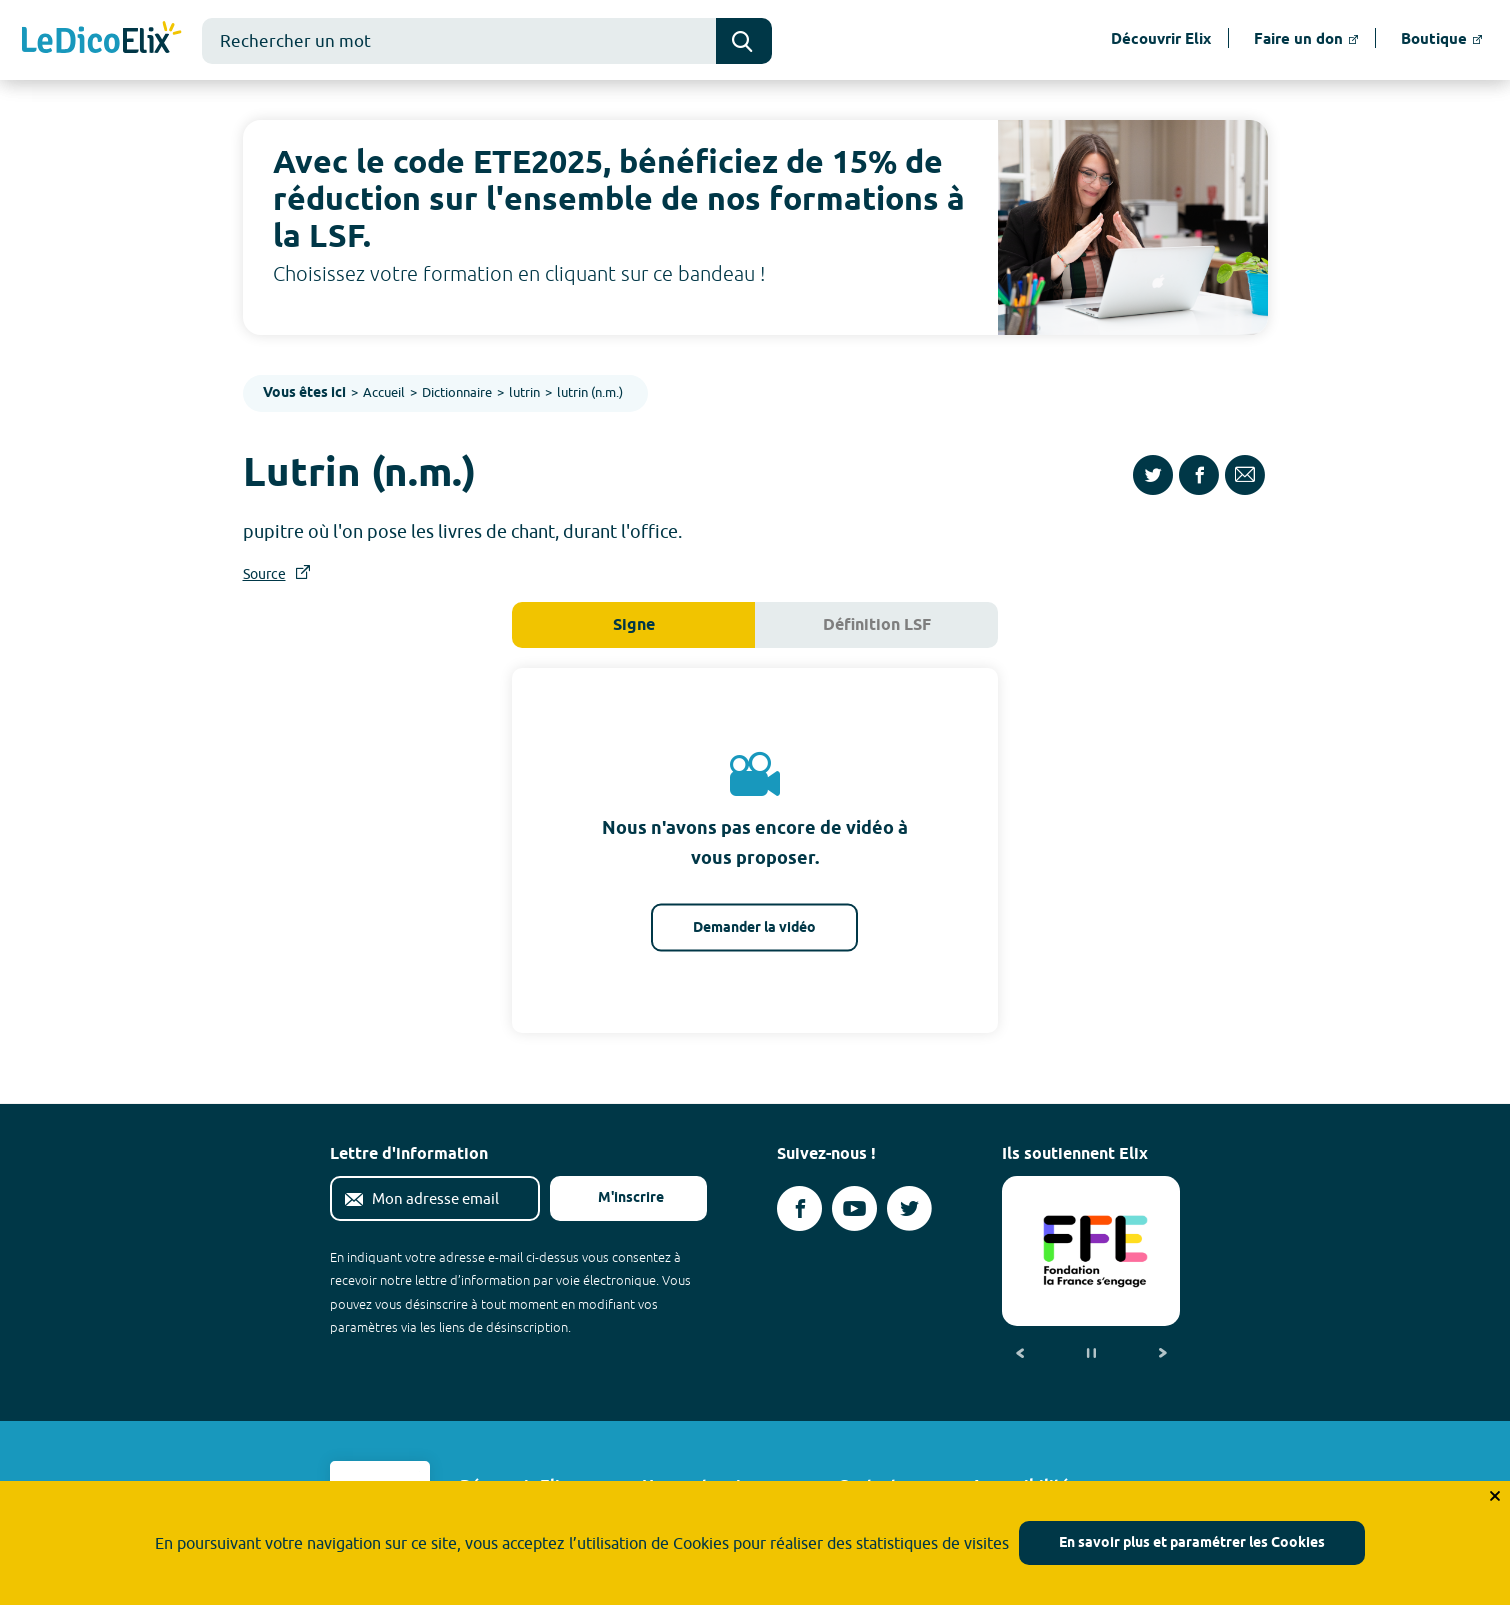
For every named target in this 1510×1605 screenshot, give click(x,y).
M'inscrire (615, 1198)
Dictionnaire (457, 392)
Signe (634, 625)
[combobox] (459, 41)
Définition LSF (877, 625)
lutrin (524, 392)
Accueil (384, 392)
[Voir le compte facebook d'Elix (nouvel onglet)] (799, 1208)
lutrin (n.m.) (590, 392)
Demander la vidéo (754, 928)
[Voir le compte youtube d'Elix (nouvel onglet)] (854, 1208)
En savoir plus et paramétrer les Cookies (1192, 1543)
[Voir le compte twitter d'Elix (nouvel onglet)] (909, 1208)
